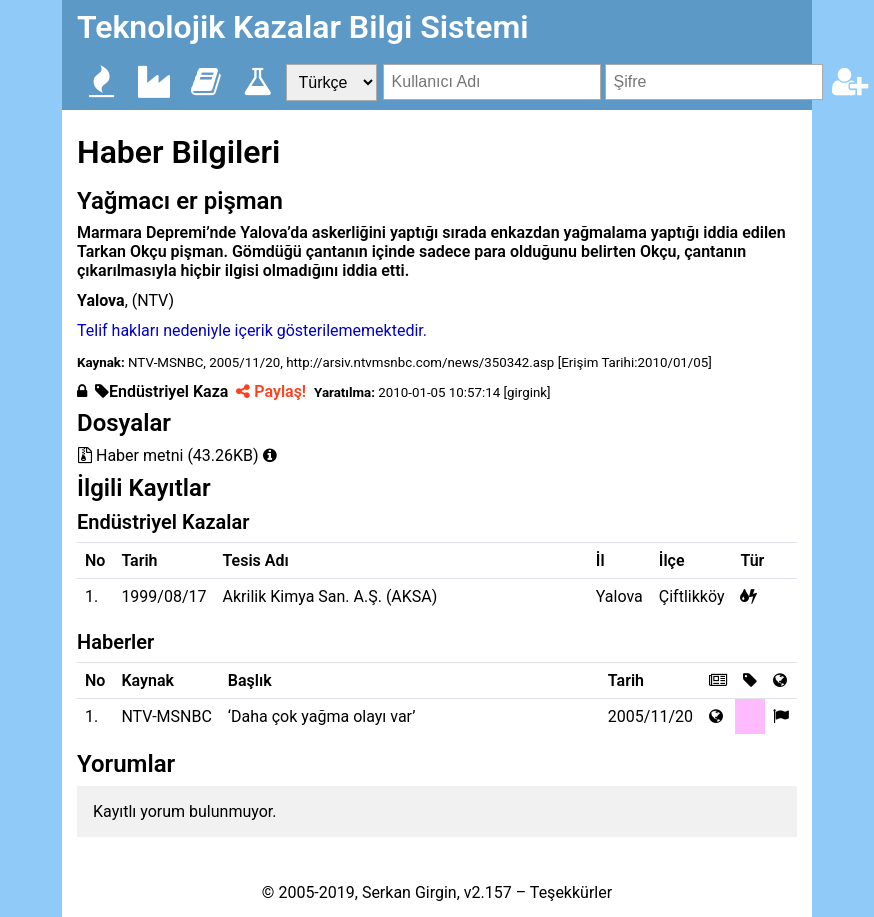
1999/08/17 (163, 596)
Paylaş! (271, 391)
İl (600, 560)
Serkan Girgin (409, 892)
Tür (752, 560)
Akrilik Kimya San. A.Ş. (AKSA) (330, 596)
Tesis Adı (256, 560)
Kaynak (147, 680)
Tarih (139, 560)
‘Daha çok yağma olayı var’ (322, 716)
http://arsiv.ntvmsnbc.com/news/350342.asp (420, 362)
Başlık (250, 680)
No (95, 560)
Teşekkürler (571, 892)
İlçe (672, 560)
